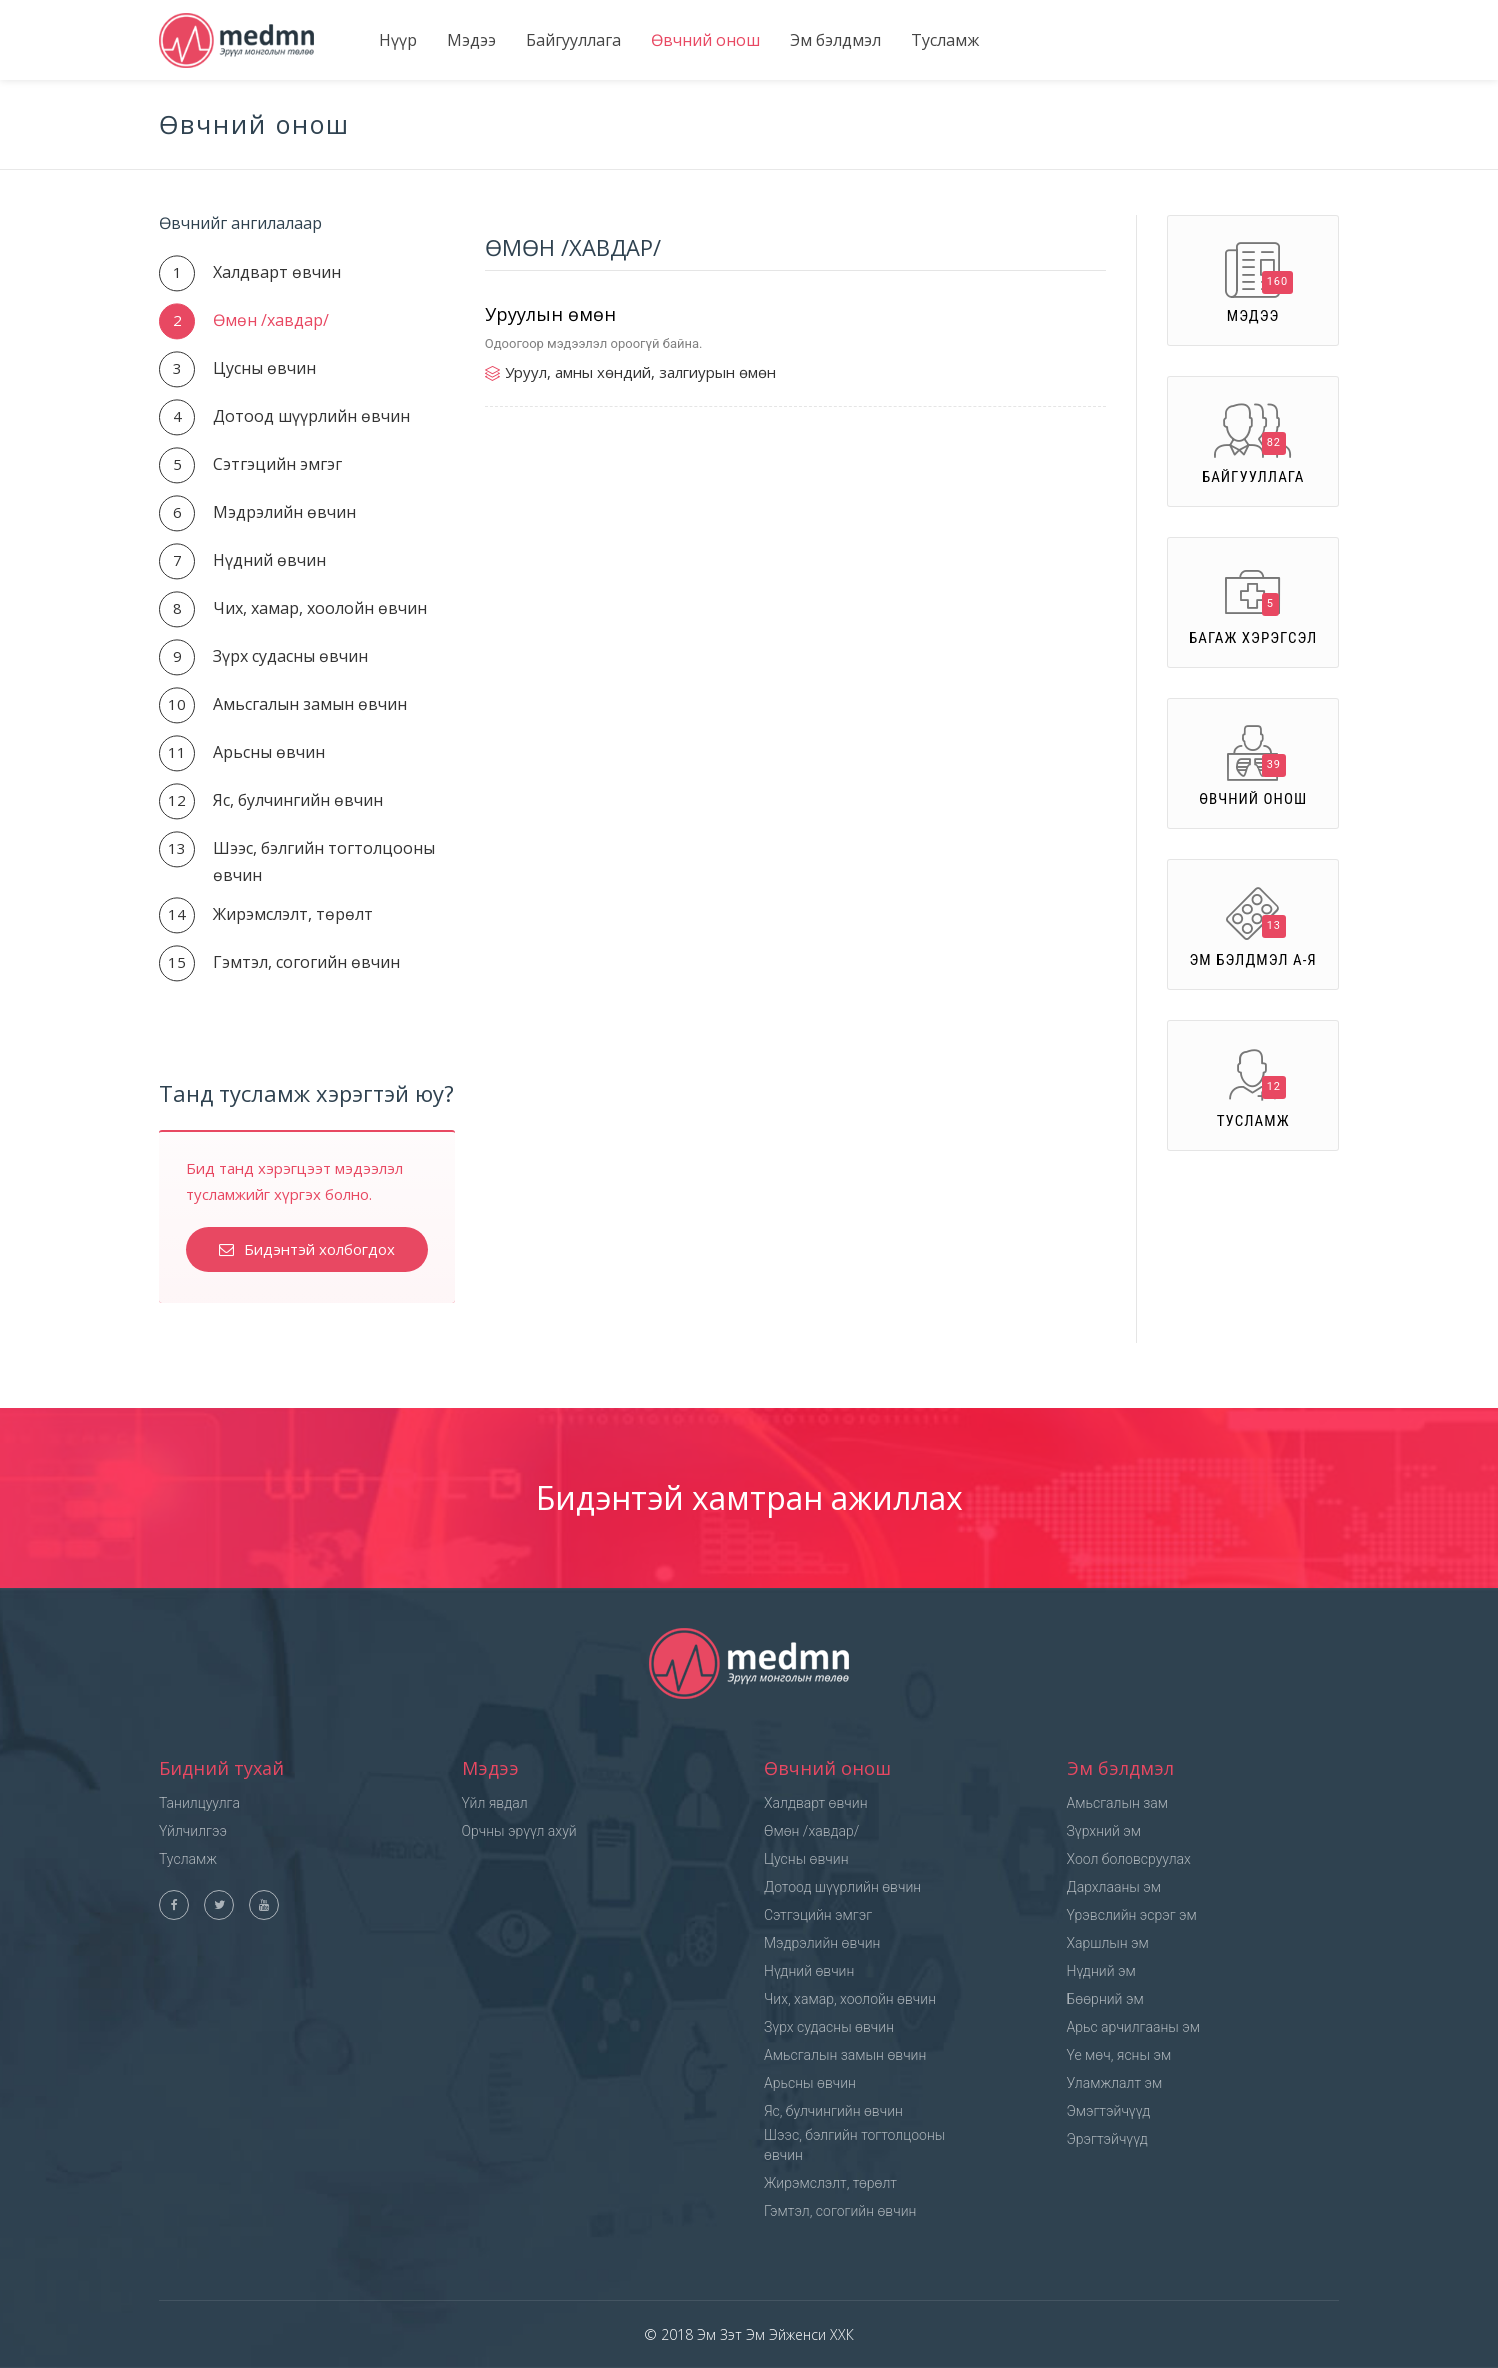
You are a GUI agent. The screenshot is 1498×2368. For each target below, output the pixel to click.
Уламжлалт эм (1115, 2083)
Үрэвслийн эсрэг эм (1132, 1915)
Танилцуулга (199, 1803)
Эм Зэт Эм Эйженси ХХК (773, 2334)
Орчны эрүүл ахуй (519, 1831)
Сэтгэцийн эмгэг (277, 464)
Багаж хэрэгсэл (1253, 605)
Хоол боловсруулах (1129, 1859)
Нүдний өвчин (269, 560)
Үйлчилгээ (193, 1831)
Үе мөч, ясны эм (1119, 2055)
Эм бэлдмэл (835, 40)
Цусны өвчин (264, 368)
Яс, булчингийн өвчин (298, 800)
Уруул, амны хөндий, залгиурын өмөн (640, 372)
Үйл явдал (495, 1803)
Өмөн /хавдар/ (271, 320)
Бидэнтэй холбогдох (307, 1249)
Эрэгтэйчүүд (1107, 2139)
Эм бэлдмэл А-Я (1253, 927)
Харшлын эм (1108, 1943)
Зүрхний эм (1104, 1831)
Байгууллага (573, 40)
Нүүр (398, 40)
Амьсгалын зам (1118, 1803)
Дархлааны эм (1114, 1887)
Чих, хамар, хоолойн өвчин (320, 608)
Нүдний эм (1101, 1971)
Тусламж (945, 40)
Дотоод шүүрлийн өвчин (311, 416)
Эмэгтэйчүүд (1109, 2111)
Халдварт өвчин (277, 272)
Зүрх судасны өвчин (290, 656)
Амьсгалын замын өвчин (310, 704)
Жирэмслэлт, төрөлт (293, 914)
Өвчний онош (705, 40)
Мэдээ (471, 40)
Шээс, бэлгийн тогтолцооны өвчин (854, 2145)
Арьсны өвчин (269, 752)
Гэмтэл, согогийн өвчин (306, 962)
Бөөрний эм (1105, 1999)
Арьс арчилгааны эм (1134, 2027)
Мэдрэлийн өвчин (284, 512)
